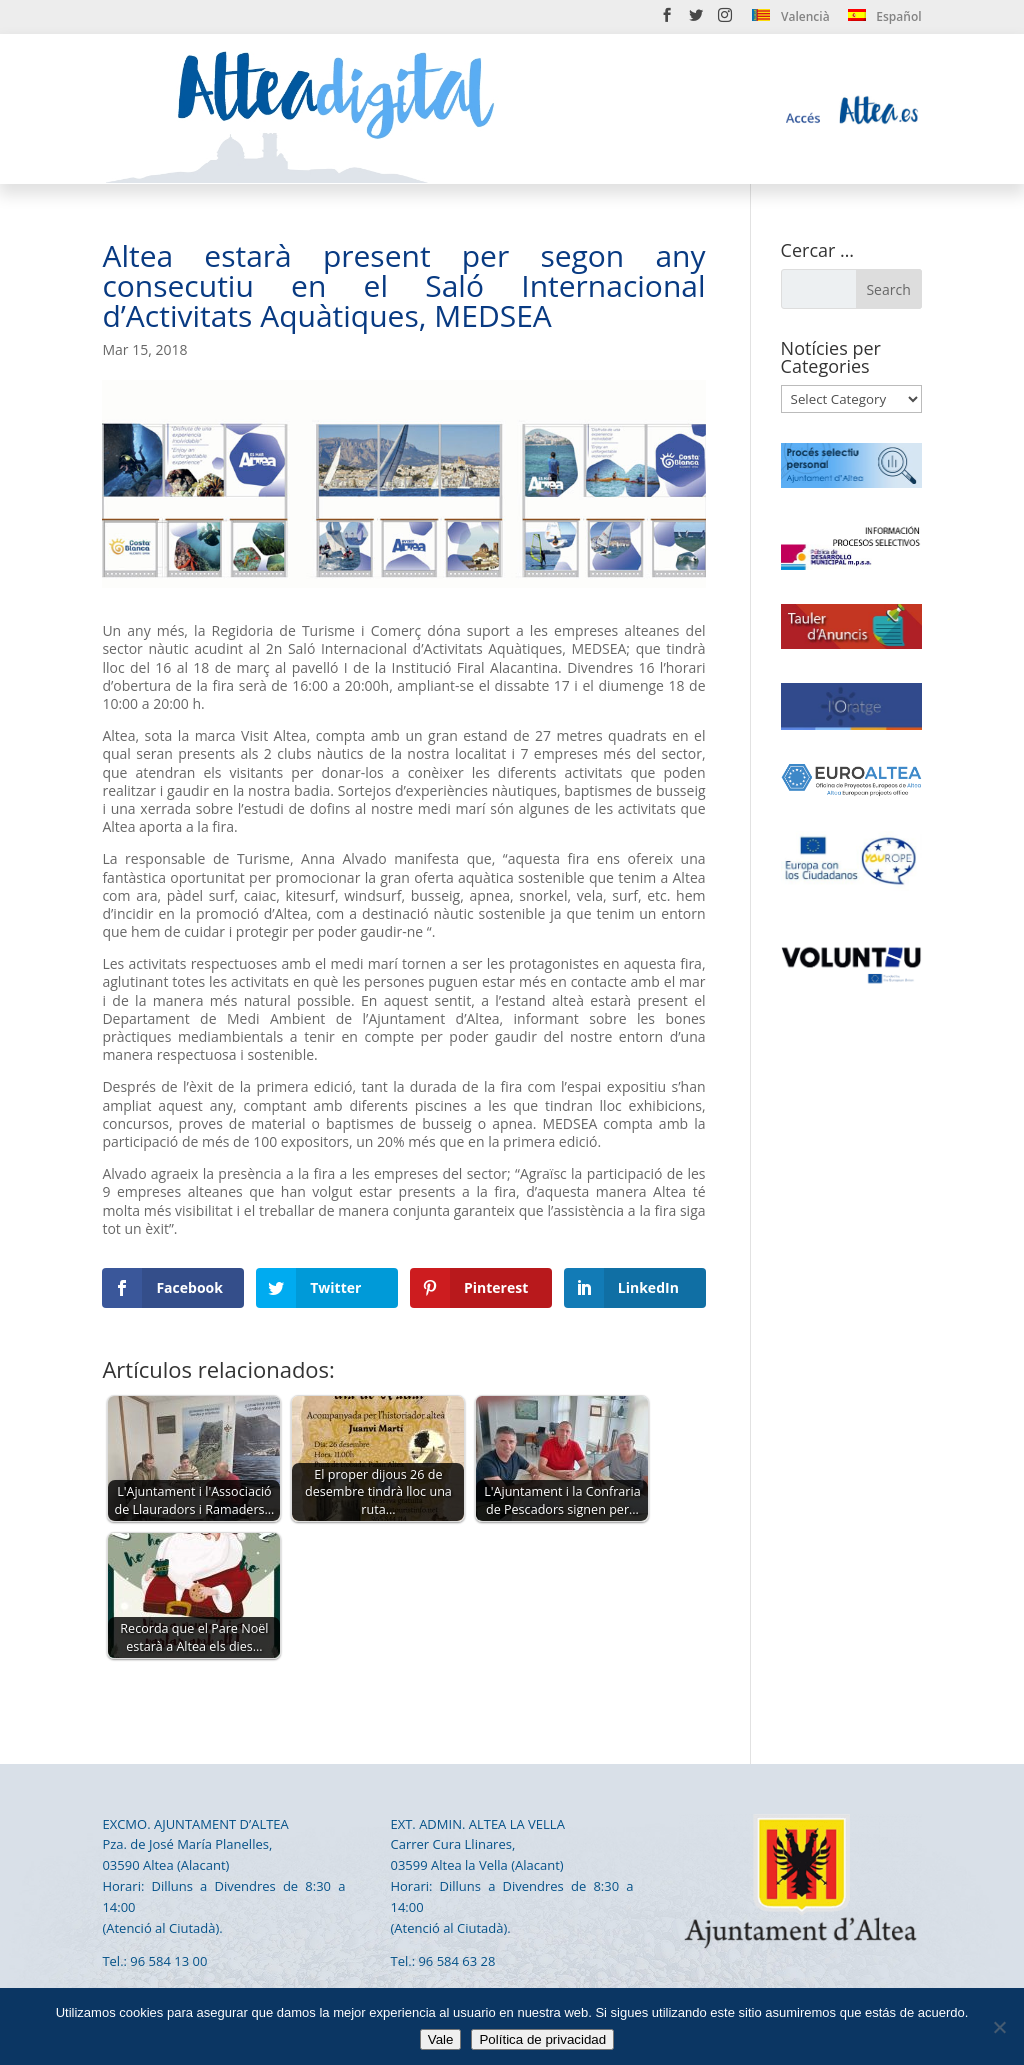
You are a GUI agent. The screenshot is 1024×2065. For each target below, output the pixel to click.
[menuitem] (790, 20)
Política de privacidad (542, 2039)
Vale (441, 2039)
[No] (999, 2027)
